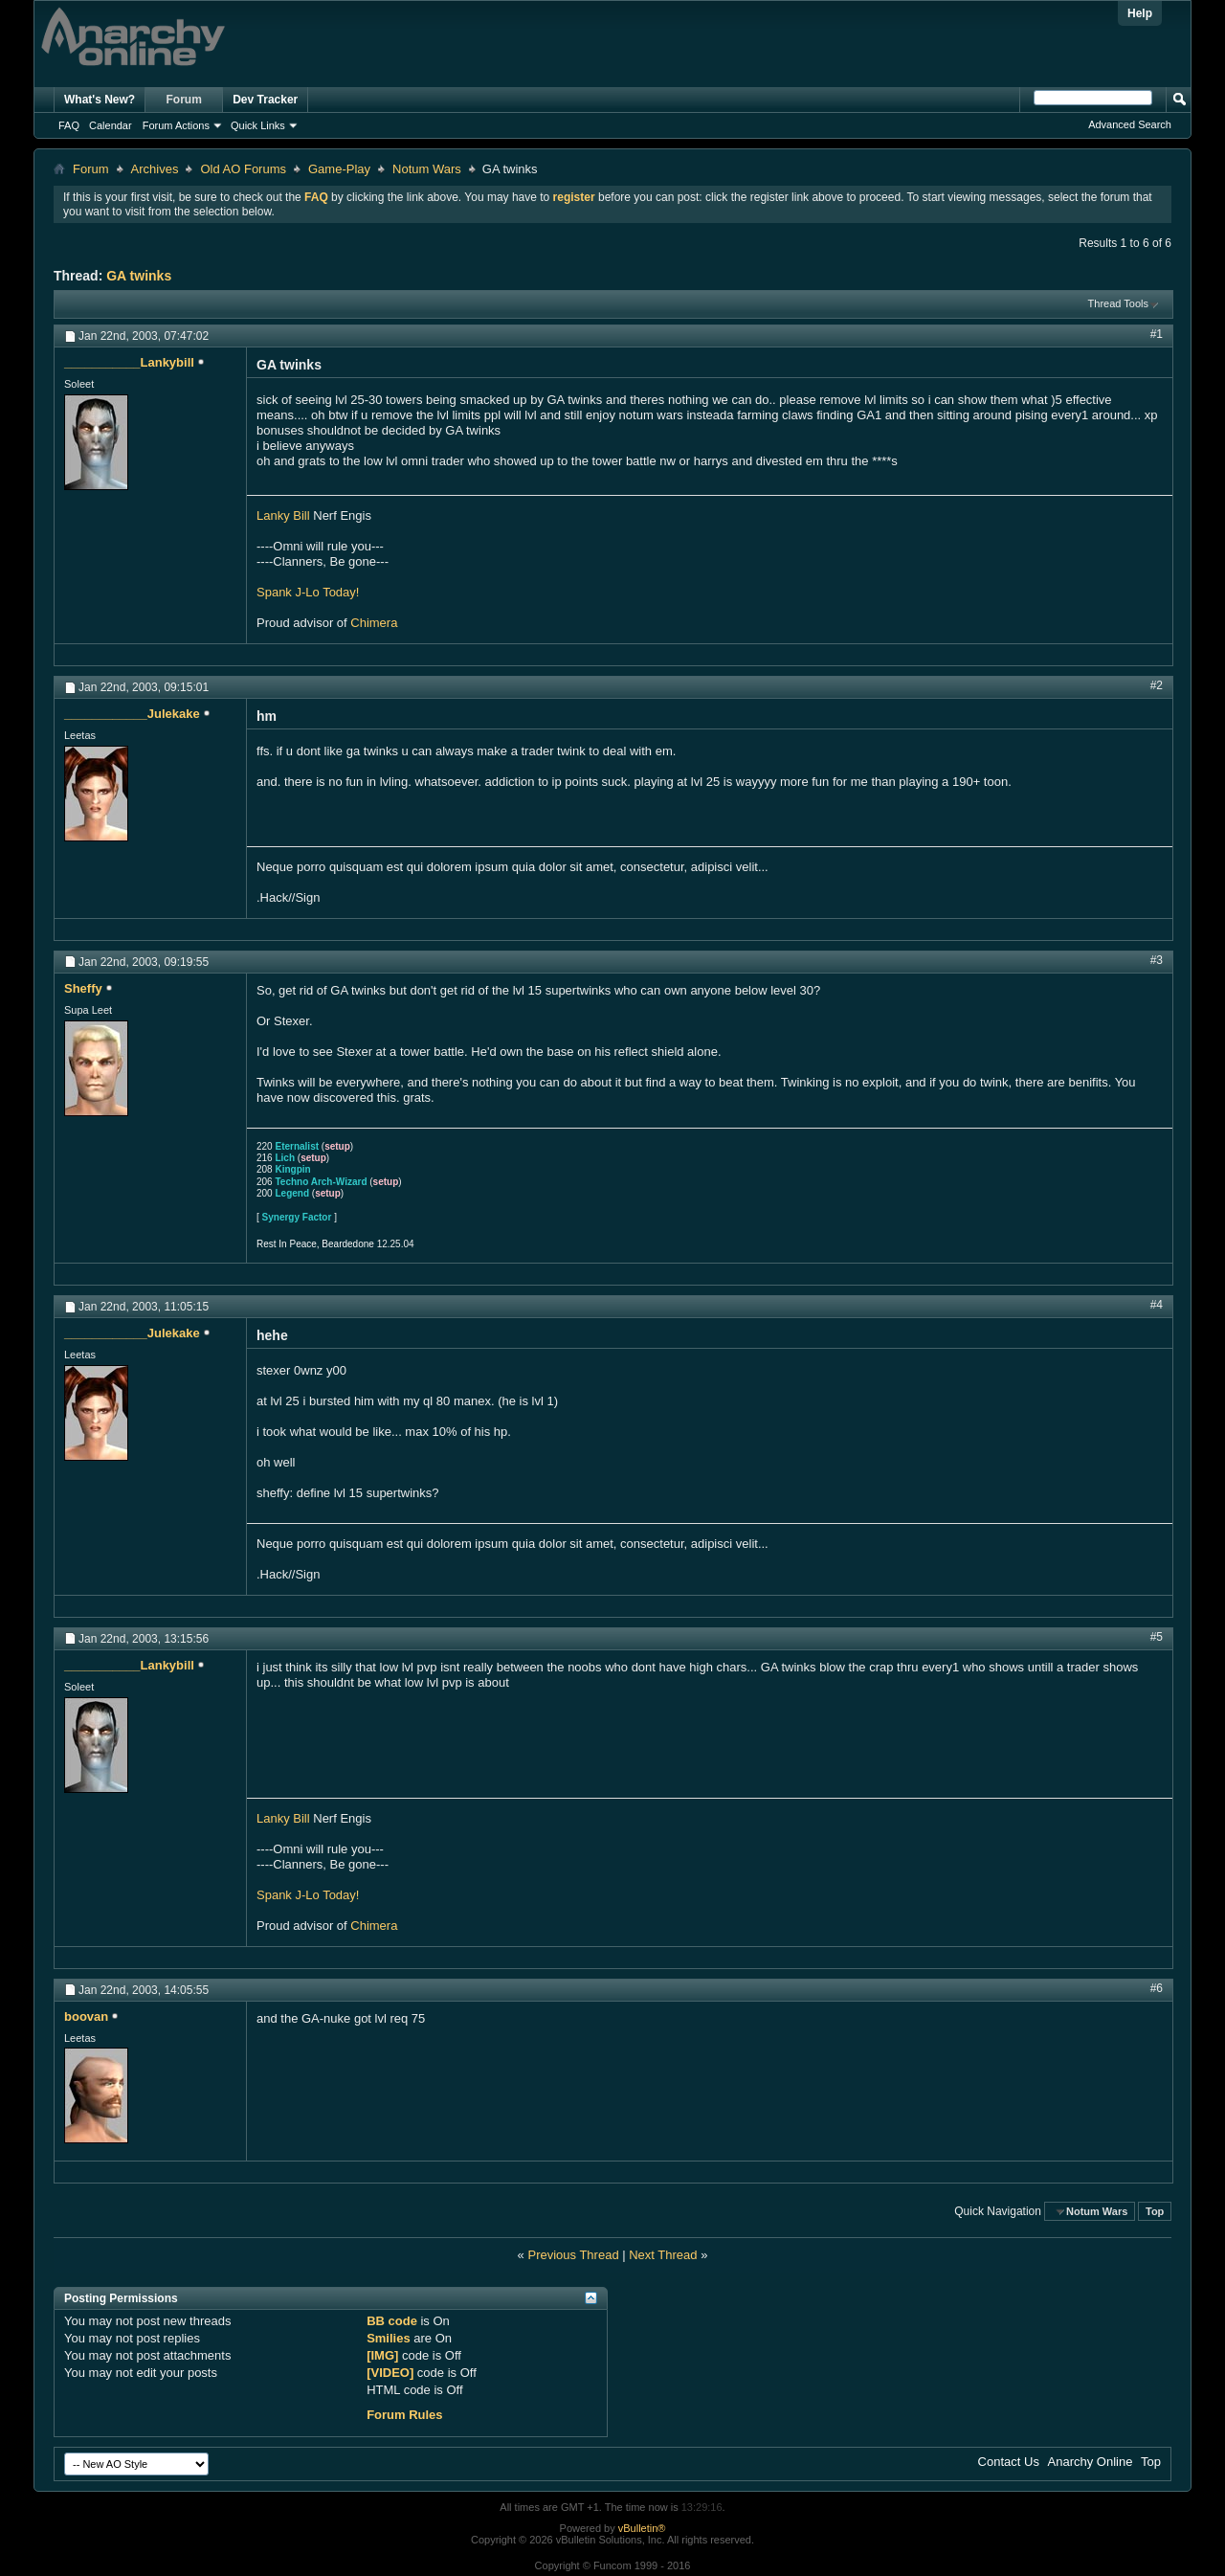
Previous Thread (572, 2255)
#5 (1156, 1637)
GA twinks (138, 275)
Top (1155, 2211)
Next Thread (663, 2255)
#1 (1156, 334)
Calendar (110, 125)
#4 (1156, 1304)
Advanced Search (1129, 124)
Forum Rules (404, 2415)
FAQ (68, 125)
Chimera (373, 623)
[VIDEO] (390, 2372)
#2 (1156, 685)
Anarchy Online (1090, 2461)
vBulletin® (642, 2528)
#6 (1156, 1988)
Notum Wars (426, 169)
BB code (392, 2321)
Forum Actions (176, 125)
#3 (1156, 960)
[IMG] (382, 2355)
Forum (184, 99)
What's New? (99, 99)
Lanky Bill (283, 515)
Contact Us (1008, 2461)
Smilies (389, 2338)
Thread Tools (1118, 303)
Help (1139, 13)
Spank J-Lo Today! (307, 592)
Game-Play (339, 169)
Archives (155, 169)
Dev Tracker (265, 99)
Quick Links (258, 125)
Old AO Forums (243, 169)
